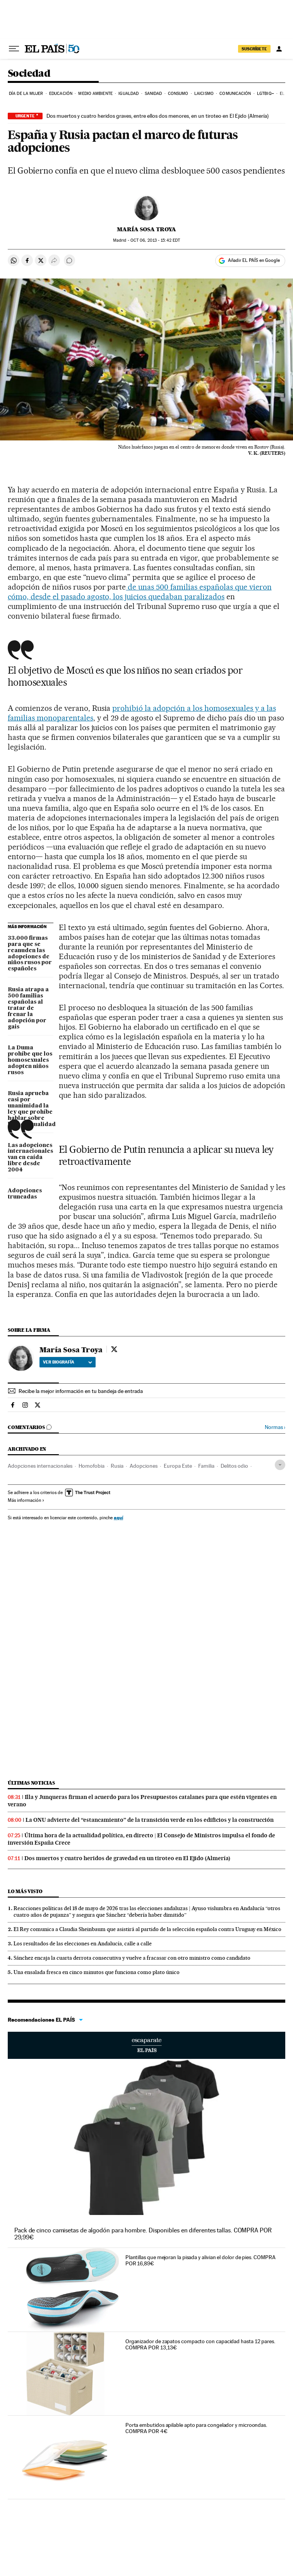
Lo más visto (25, 1891)
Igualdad (128, 93)
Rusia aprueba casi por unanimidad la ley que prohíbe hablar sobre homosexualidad (30, 1109)
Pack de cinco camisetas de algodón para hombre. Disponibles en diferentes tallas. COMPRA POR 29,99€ (143, 2234)
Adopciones (144, 1466)
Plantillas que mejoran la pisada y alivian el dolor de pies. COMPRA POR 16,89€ (200, 2260)
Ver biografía (67, 1362)
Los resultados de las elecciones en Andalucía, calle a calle (83, 1943)
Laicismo (204, 93)
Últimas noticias (31, 1783)
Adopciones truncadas (25, 1194)
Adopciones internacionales (40, 1466)
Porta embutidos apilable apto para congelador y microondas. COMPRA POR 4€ (196, 2428)
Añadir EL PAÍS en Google (254, 260)
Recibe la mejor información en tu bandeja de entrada (81, 1391)
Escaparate (146, 2045)
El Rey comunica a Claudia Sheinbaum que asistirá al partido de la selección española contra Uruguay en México (147, 1929)
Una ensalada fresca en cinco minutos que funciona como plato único (97, 1972)
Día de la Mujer (26, 93)
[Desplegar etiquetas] (280, 1465)
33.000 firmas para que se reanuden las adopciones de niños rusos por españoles (30, 953)
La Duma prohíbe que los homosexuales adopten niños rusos (30, 1060)
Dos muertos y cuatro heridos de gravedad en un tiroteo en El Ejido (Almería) (127, 1858)
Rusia (117, 1466)
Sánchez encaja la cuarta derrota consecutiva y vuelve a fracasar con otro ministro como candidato (132, 1958)
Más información (26, 1500)
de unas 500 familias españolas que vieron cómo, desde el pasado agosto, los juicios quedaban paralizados (140, 591)
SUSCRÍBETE (254, 49)
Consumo (178, 93)
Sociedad (29, 74)
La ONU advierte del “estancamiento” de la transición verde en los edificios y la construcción (150, 1819)
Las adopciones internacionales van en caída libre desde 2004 (30, 1158)
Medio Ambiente (95, 93)
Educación (60, 93)
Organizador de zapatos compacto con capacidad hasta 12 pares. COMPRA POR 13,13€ (200, 2344)
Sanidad (153, 93)
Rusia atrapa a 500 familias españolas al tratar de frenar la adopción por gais (28, 1008)
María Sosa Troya (146, 229)
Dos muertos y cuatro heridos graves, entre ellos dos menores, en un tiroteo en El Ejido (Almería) (157, 116)
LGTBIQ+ (265, 93)
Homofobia (92, 1466)
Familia (206, 1466)
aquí (118, 1517)
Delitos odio (234, 1466)
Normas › (275, 1427)
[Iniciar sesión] (279, 49)
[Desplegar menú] (14, 49)
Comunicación (235, 93)
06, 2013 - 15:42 (155, 240)
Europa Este (178, 1466)
